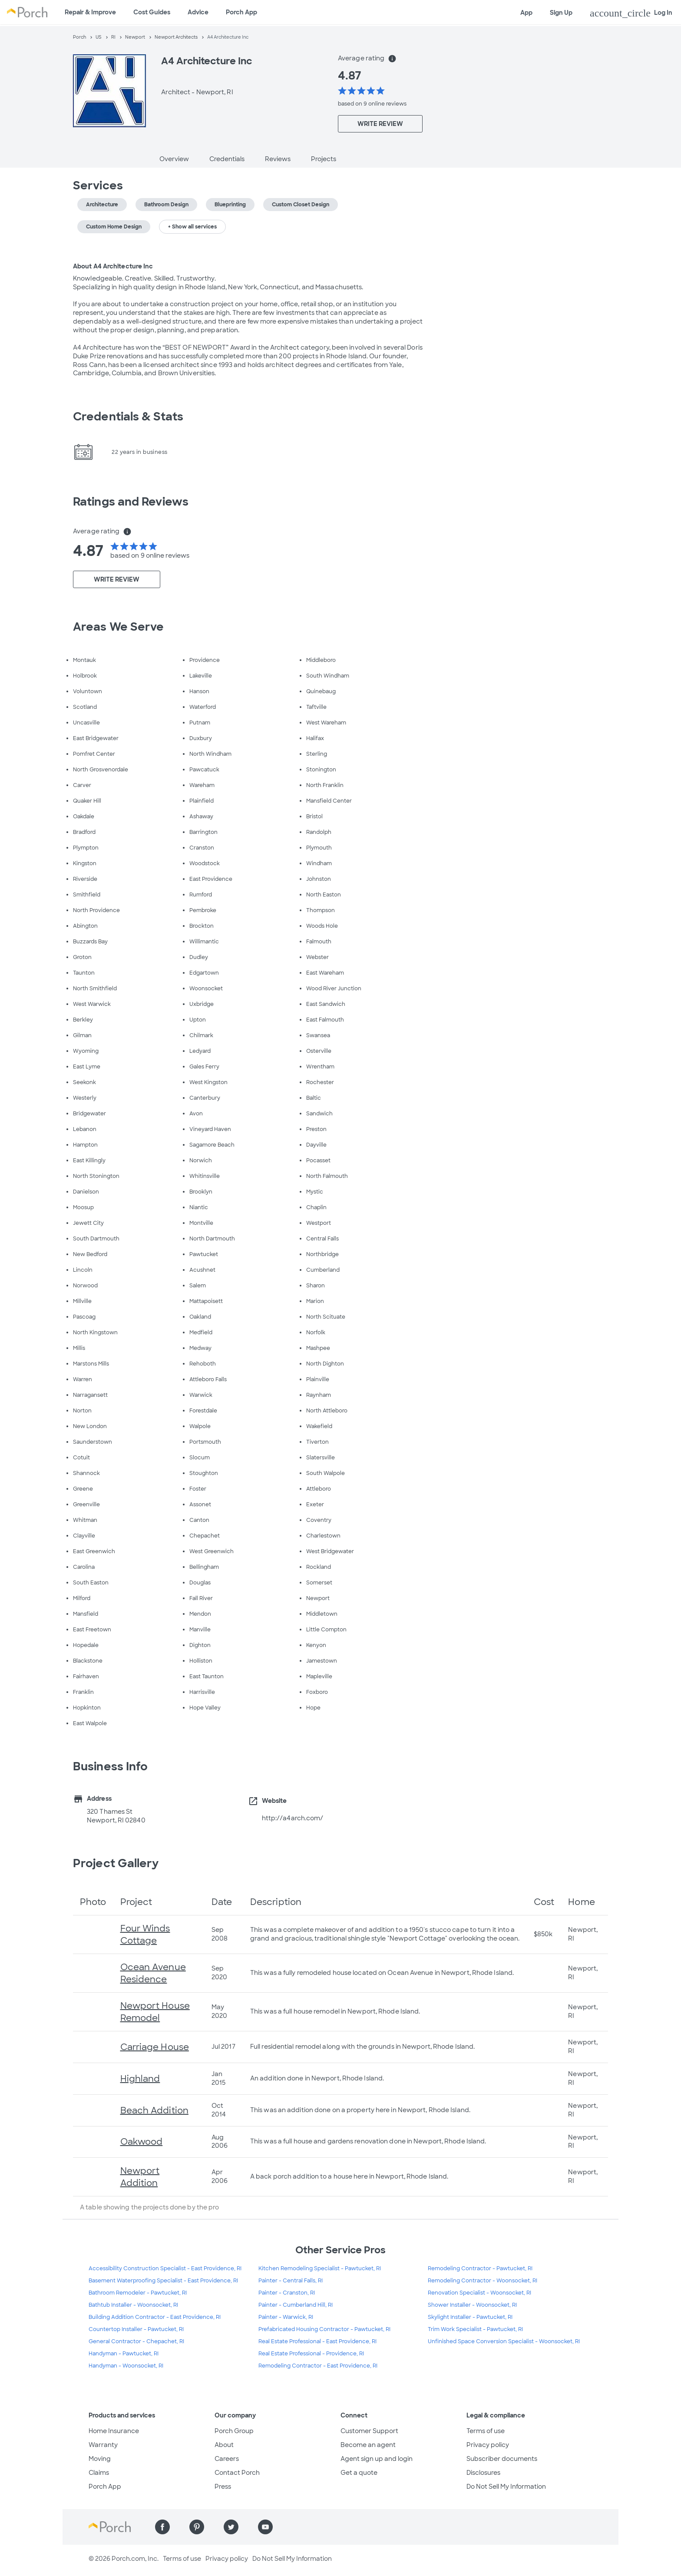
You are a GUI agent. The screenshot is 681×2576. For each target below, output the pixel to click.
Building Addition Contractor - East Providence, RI (155, 2317)
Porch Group (234, 2431)
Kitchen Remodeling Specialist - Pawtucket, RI (319, 2268)
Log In (631, 13)
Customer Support (369, 2431)
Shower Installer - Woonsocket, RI (472, 2305)
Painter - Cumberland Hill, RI (295, 2305)
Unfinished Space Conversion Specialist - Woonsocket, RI (504, 2341)
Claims (99, 2473)
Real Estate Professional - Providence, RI (311, 2353)
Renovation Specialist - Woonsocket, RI (479, 2292)
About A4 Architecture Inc (113, 266)
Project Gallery (116, 1863)
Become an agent (368, 2445)
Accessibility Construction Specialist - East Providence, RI (165, 2268)
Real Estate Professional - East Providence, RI (317, 2341)
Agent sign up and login (376, 2459)
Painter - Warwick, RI (285, 2317)
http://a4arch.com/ (293, 1818)
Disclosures (483, 2473)
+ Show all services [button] (192, 226)
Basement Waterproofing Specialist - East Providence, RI (163, 2280)
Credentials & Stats (128, 416)
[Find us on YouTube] (265, 2527)
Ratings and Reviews (130, 501)
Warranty (103, 2445)
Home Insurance (114, 2431)
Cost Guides (151, 12)
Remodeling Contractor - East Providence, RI (317, 2365)
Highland (140, 2078)
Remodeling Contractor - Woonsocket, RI (482, 2280)
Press (223, 2486)
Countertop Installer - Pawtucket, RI (136, 2329)
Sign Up (561, 13)
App (526, 13)
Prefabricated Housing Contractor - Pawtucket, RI (324, 2329)
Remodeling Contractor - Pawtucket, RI (480, 2268)
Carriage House (154, 2047)
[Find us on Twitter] (231, 2527)
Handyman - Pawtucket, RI (124, 2353)
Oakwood (141, 2141)
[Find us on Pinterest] (196, 2527)
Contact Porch (237, 2473)
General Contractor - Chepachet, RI (136, 2341)
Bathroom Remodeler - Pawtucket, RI (138, 2292)
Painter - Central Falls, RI (290, 2280)
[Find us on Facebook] (162, 2527)
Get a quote (358, 2473)
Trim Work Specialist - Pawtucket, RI (475, 2329)
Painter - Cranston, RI (286, 2292)
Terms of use (485, 2431)
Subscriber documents (501, 2459)
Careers (227, 2459)
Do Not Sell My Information (506, 2486)
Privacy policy (487, 2445)
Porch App (241, 12)
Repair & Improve (90, 12)
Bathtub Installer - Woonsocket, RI (133, 2305)
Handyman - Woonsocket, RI (126, 2365)
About (224, 2445)
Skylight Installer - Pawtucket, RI (470, 2317)
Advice (198, 12)
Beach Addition (154, 2110)
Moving (100, 2459)
